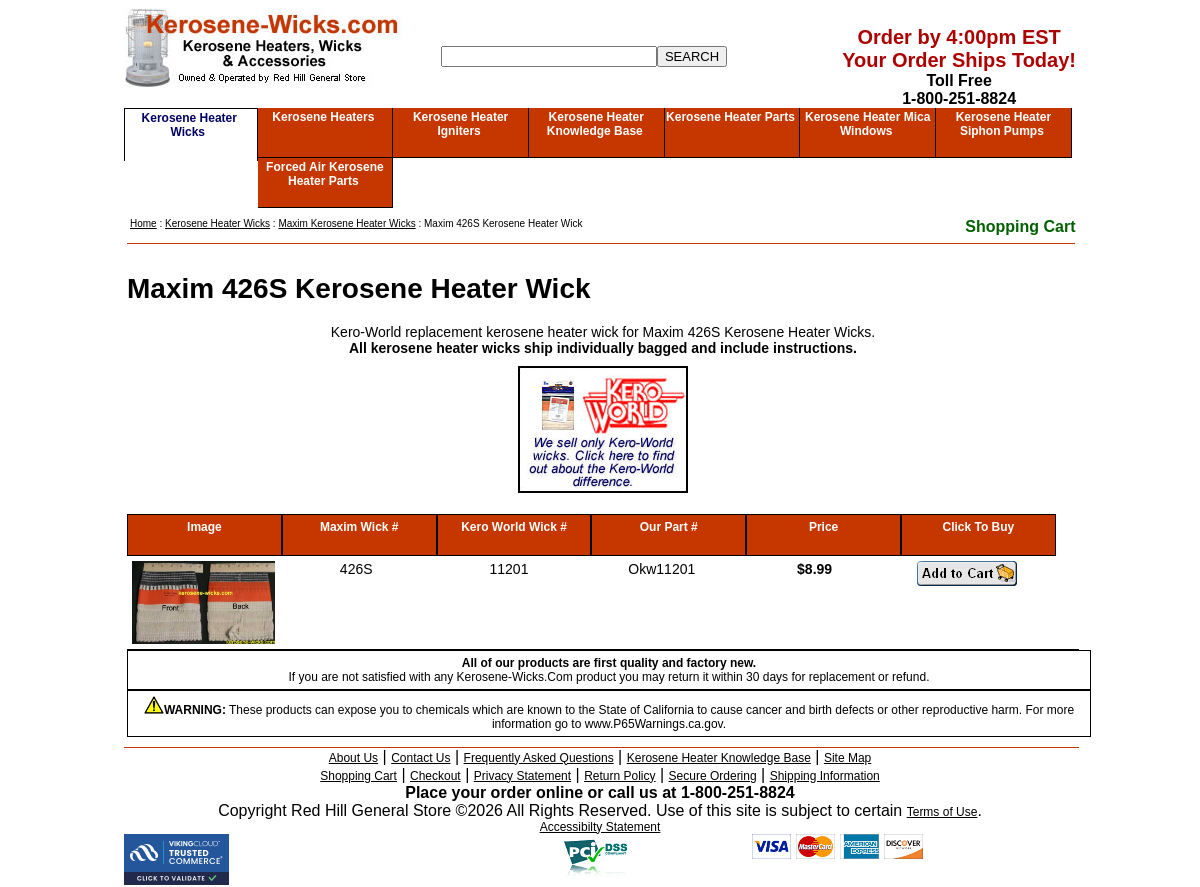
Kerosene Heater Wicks (189, 125)
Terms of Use (942, 812)
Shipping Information (825, 776)
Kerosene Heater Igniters (460, 124)
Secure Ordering (713, 776)
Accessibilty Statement (600, 827)
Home (143, 223)
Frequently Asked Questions (539, 758)
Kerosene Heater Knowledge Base (595, 124)
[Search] (549, 56)
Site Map (847, 758)
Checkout (435, 776)
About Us (353, 758)
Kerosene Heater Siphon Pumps (1003, 124)
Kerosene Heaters (323, 117)
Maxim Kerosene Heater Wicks (346, 223)
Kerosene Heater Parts (730, 117)
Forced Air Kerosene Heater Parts (325, 174)
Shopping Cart (1020, 226)
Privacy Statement (522, 776)
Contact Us (420, 758)
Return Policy (619, 776)
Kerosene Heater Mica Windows (867, 124)
